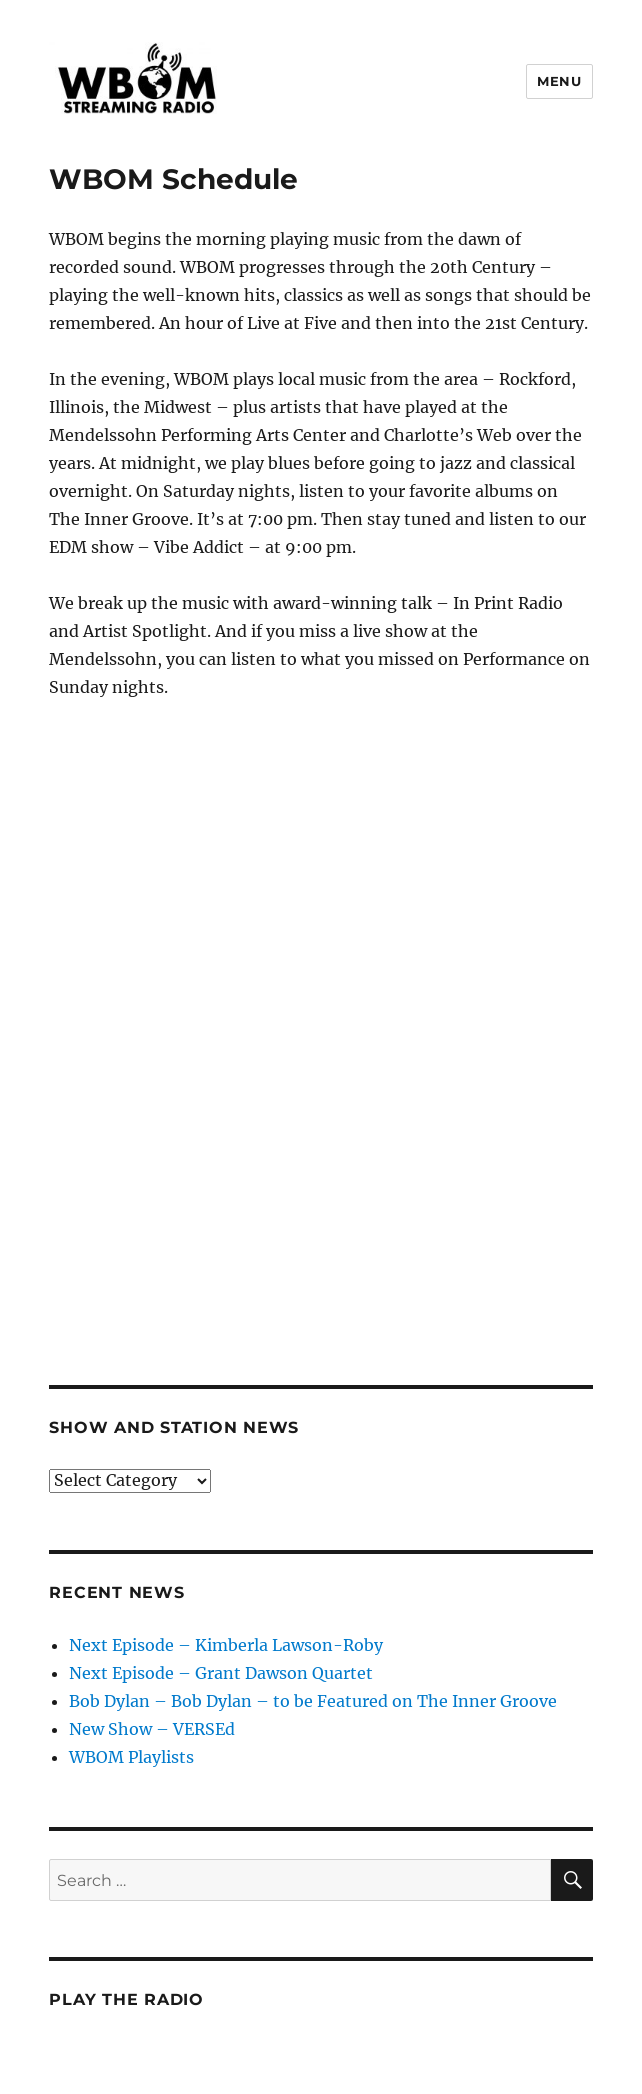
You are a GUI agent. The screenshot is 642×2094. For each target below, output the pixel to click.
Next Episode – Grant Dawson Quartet (221, 1673)
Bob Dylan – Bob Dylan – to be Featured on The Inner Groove (313, 1701)
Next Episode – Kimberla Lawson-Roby (226, 1645)
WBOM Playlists (131, 1757)
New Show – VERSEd (152, 1729)
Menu (559, 81)
